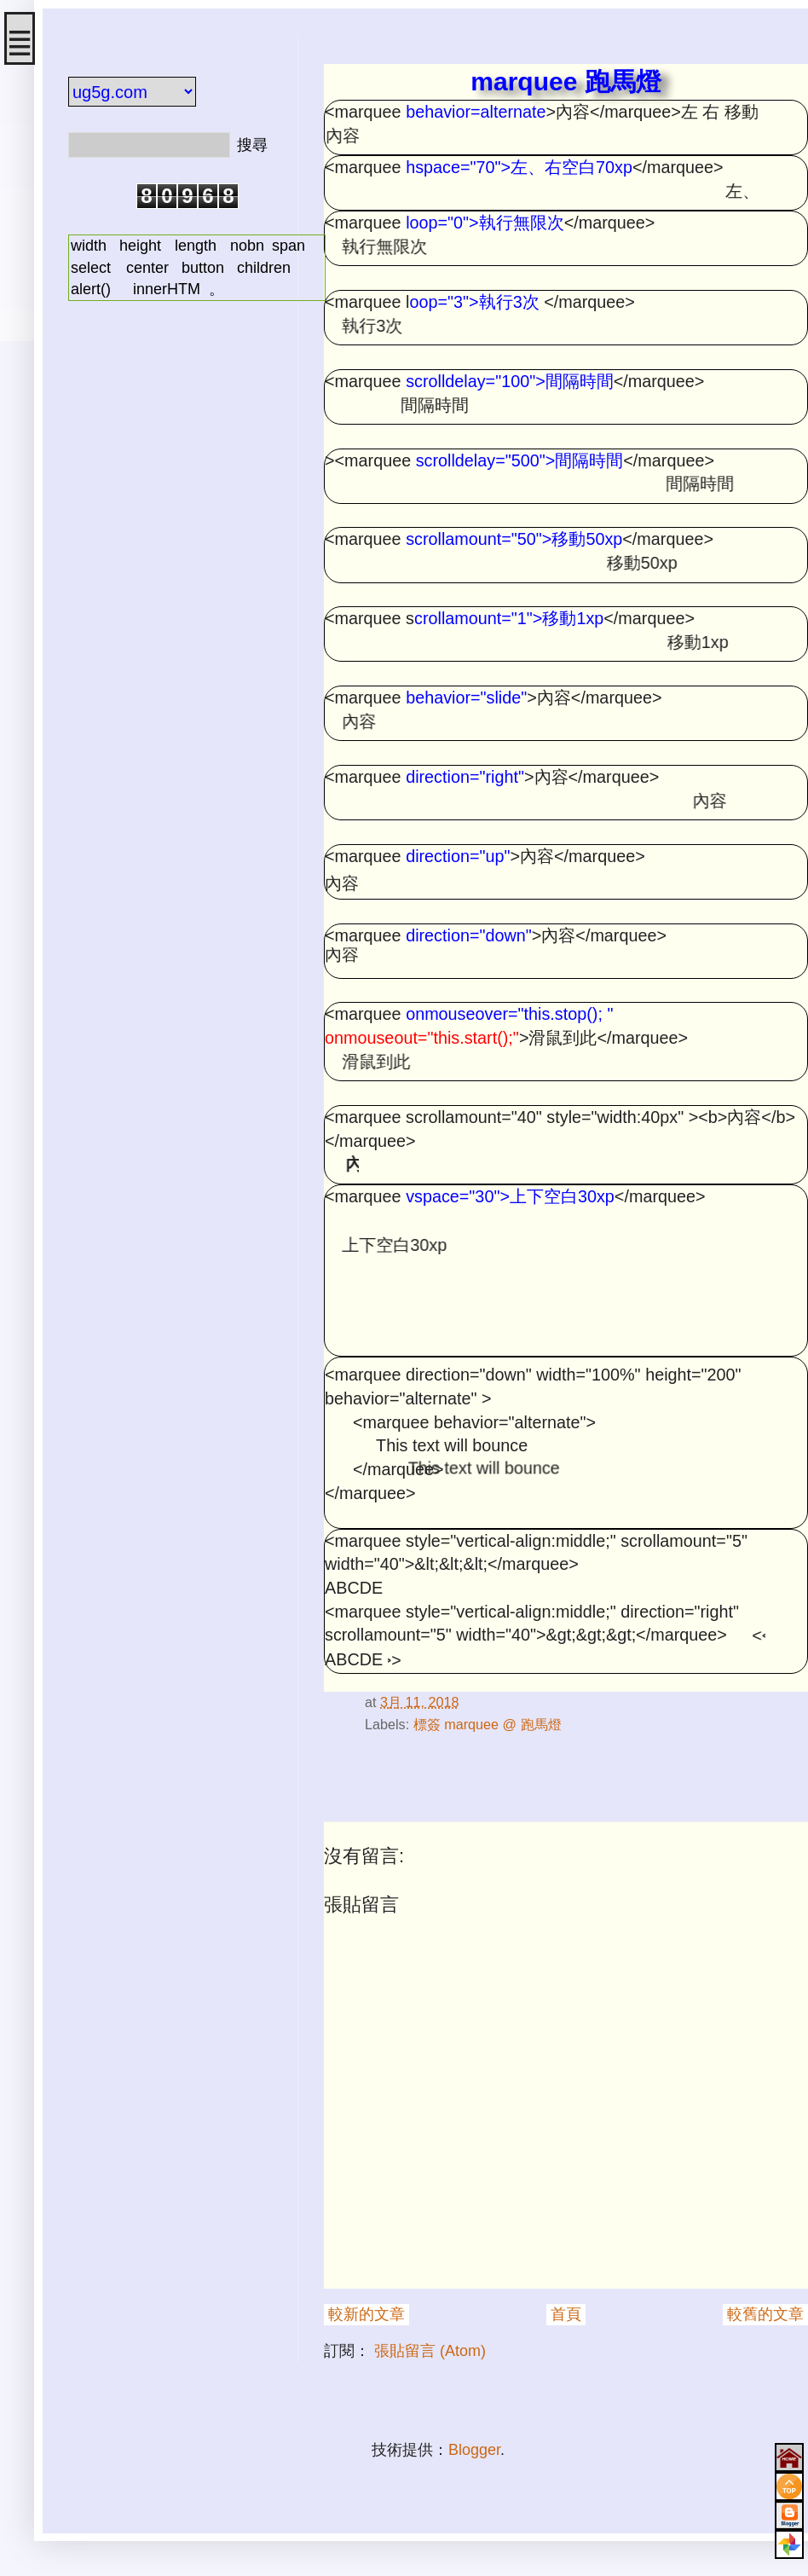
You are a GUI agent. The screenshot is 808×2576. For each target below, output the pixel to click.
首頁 (566, 2314)
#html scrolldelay (365, 1674)
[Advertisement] (170, 412)
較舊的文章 (765, 2314)
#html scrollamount (334, 1674)
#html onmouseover (354, 1674)
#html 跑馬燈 (360, 1674)
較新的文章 (366, 2314)
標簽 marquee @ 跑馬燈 (487, 1724)
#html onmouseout (340, 1674)
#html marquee (327, 1674)
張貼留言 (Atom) (430, 2350)
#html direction (347, 1674)
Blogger (474, 2449)
